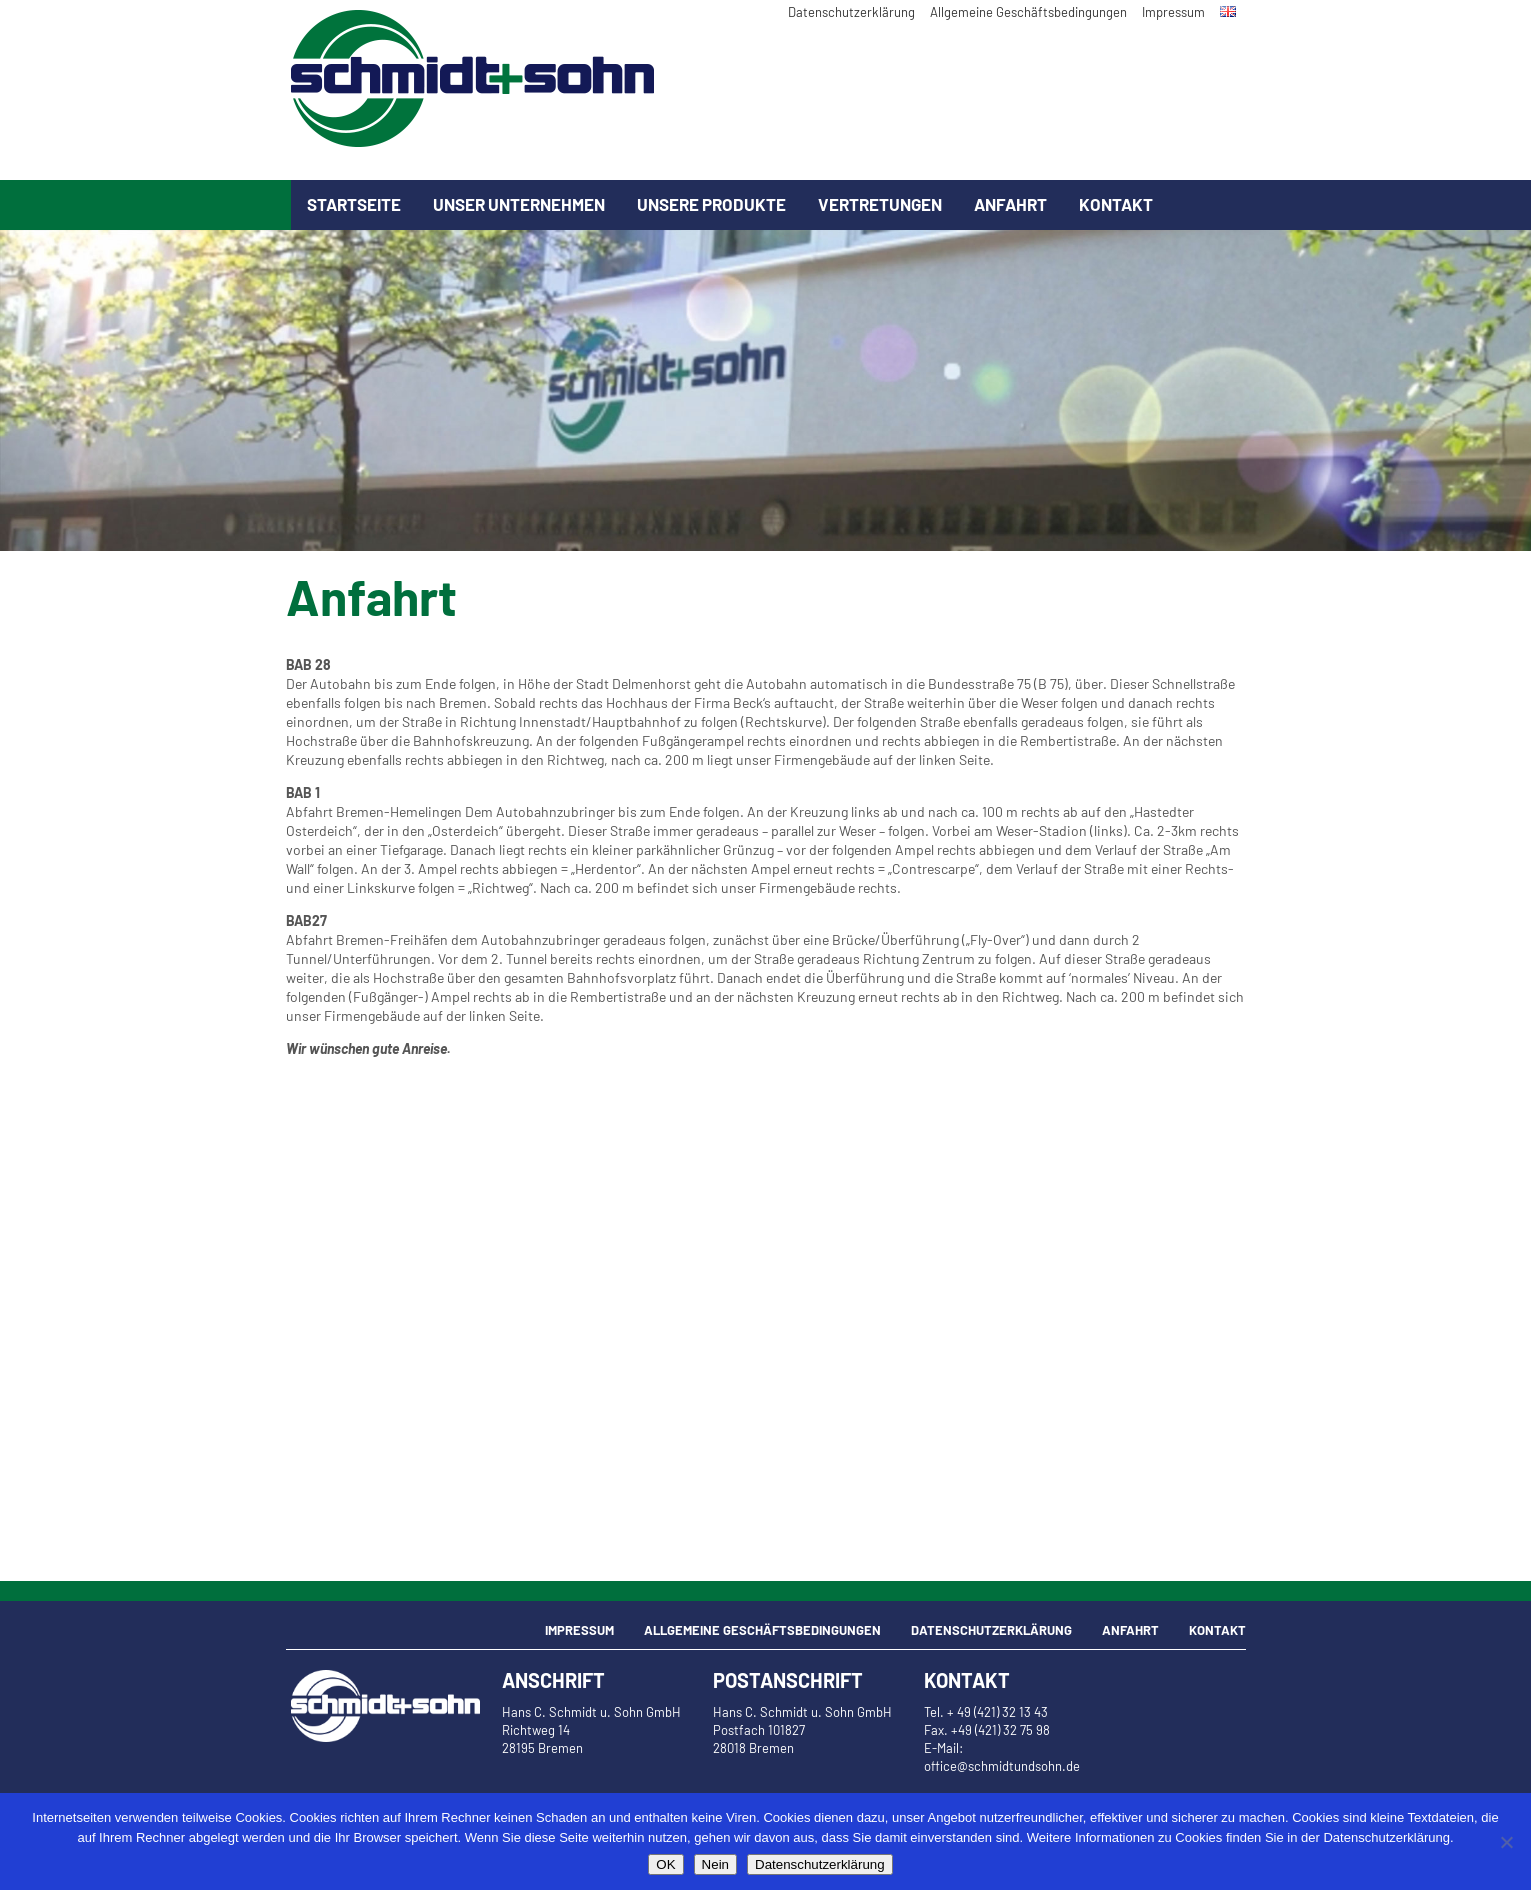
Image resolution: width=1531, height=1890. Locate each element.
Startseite (354, 204)
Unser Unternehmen (519, 204)
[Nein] (1506, 1842)
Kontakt (1116, 204)
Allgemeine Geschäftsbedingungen (1028, 12)
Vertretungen (880, 204)
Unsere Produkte (711, 204)
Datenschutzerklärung (851, 12)
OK (665, 1864)
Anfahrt (1010, 204)
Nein (715, 1864)
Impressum (1173, 12)
